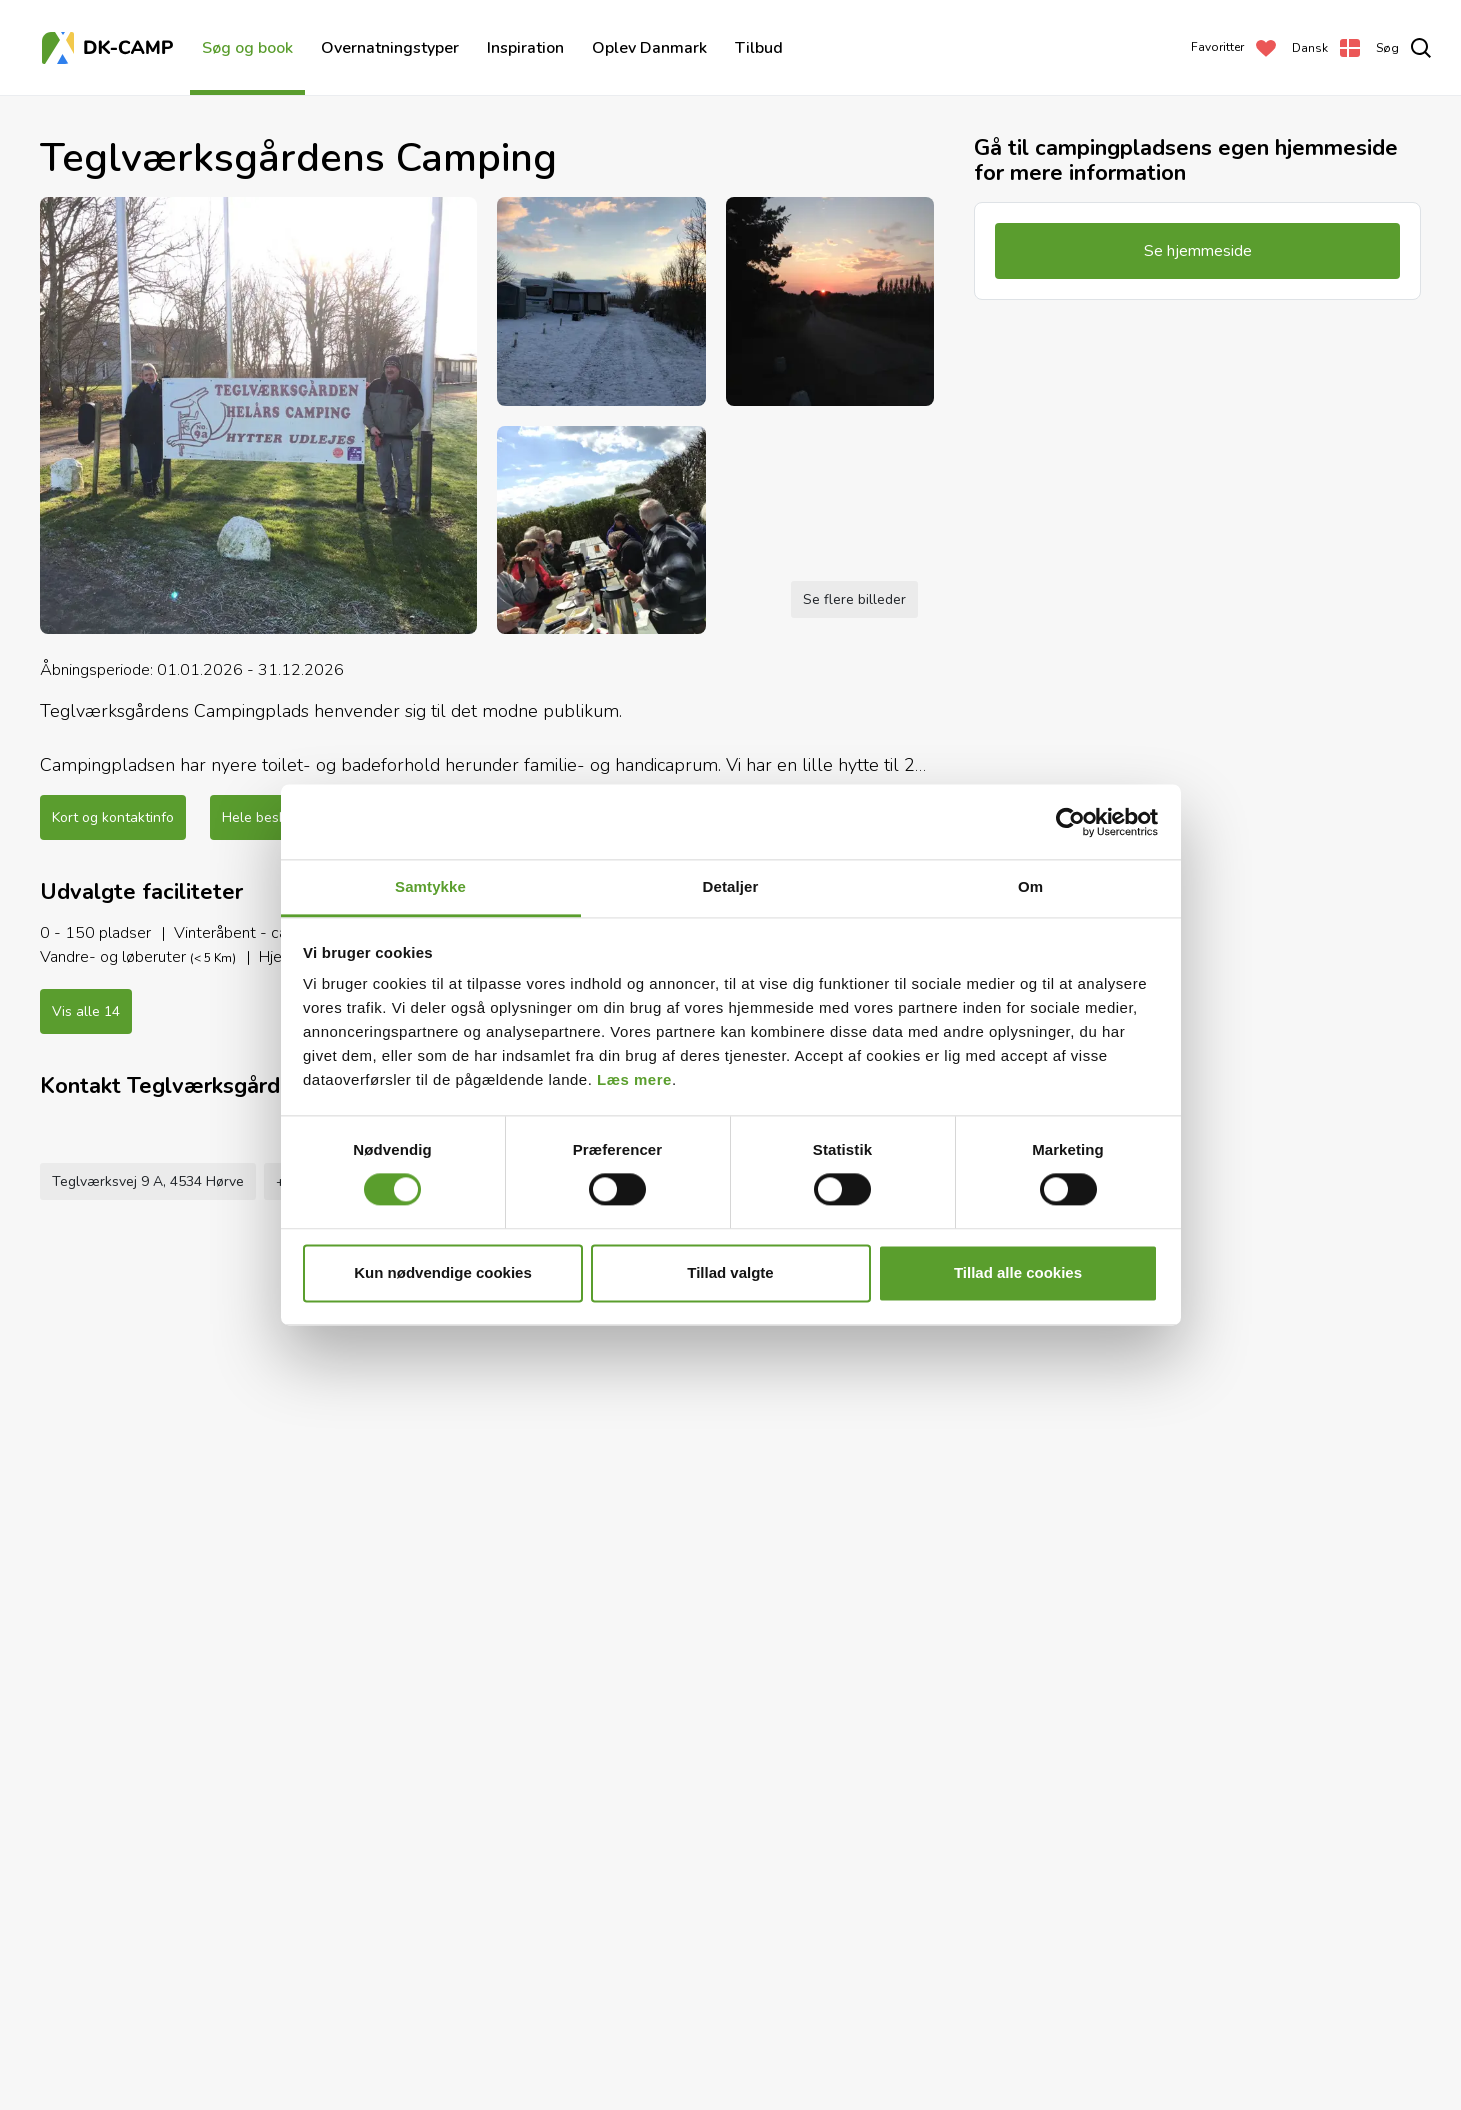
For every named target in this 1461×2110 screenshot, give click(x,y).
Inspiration (525, 48)
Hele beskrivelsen (279, 817)
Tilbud (759, 48)
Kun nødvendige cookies (443, 1272)
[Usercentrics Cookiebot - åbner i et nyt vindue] (1070, 822)
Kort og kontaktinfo (113, 817)
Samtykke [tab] (430, 886)
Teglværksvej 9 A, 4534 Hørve (148, 2051)
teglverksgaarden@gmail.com (499, 2051)
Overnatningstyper (390, 48)
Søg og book (247, 48)
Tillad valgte (730, 1272)
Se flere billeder (854, 599)
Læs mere (634, 1079)
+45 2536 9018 (324, 2051)
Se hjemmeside (674, 2051)
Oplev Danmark (649, 48)
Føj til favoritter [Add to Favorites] (814, 2051)
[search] (1403, 48)
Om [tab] (1030, 886)
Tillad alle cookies (1018, 1272)
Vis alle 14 (86, 1011)
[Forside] (110, 48)
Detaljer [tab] (731, 886)
